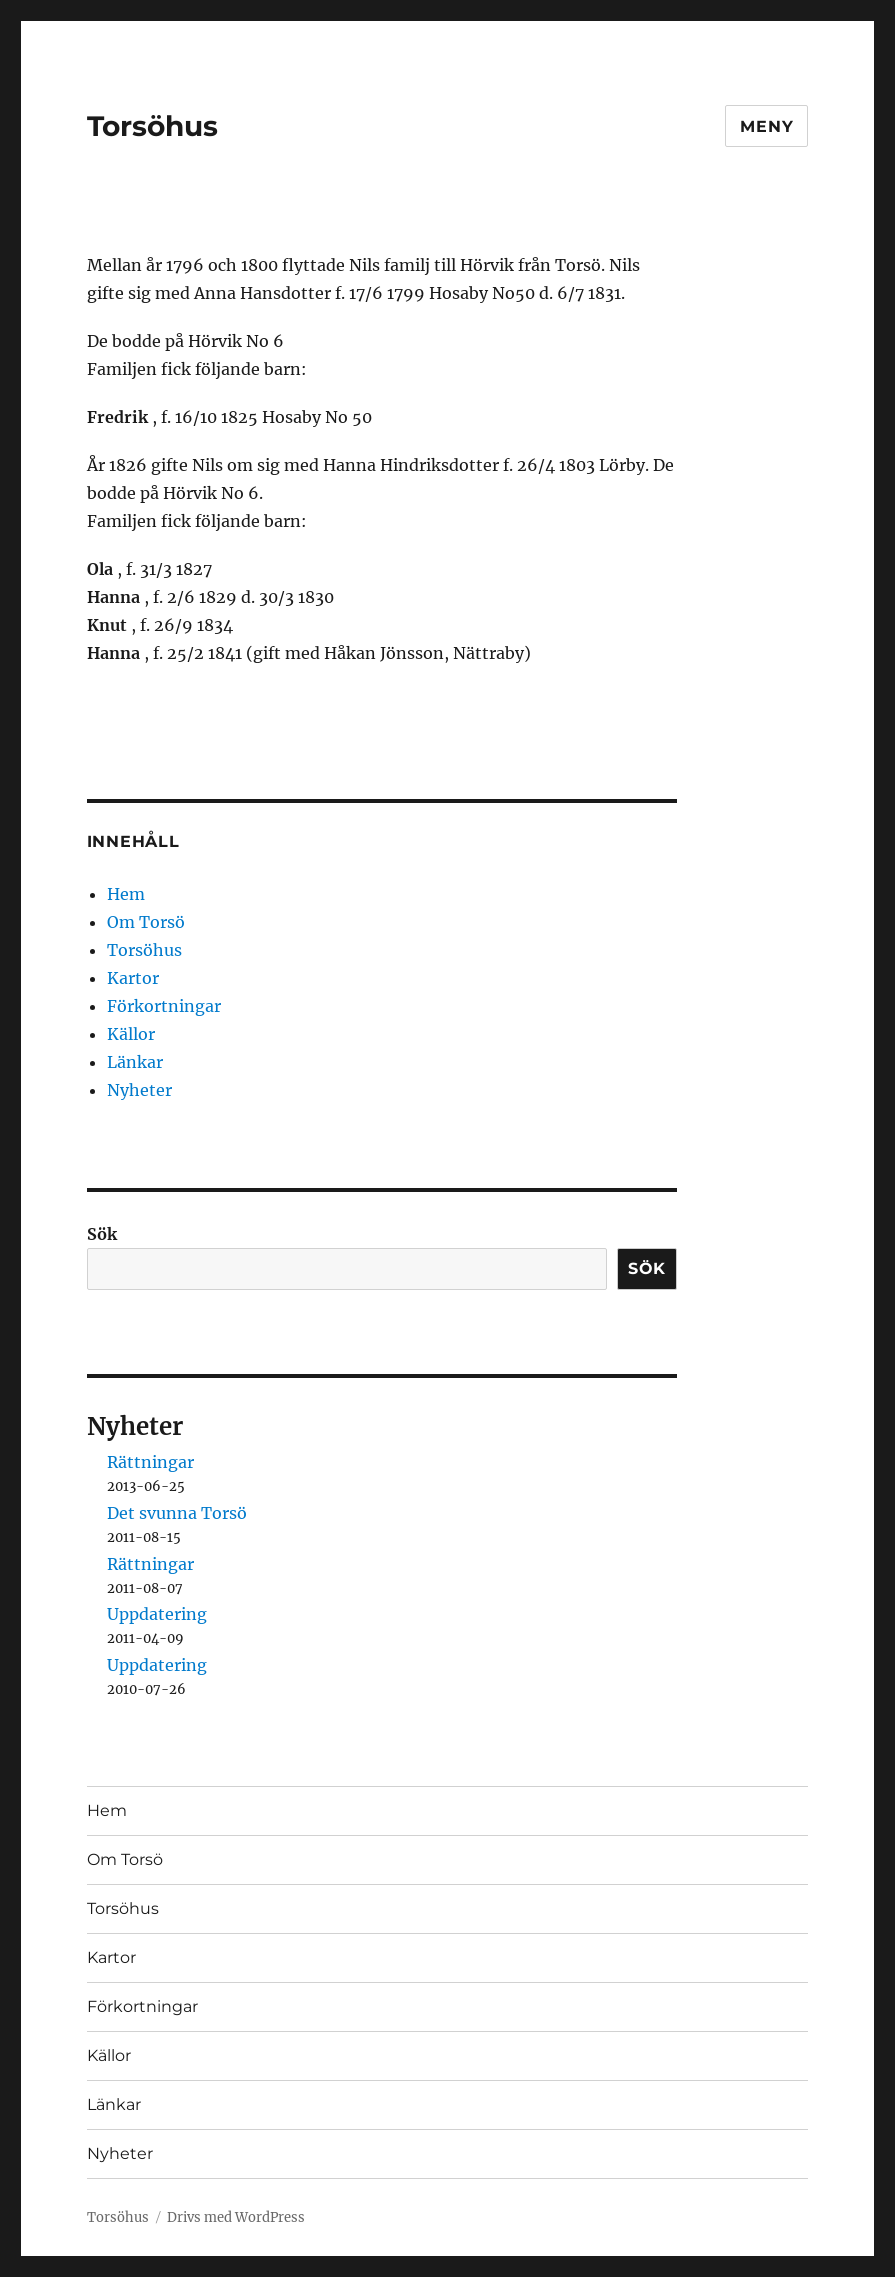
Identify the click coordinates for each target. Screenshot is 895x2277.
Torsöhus (152, 126)
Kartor (133, 978)
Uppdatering (157, 1614)
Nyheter (139, 1090)
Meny (766, 126)
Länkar (135, 1062)
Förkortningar (164, 1006)
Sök (102, 1234)
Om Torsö (146, 922)
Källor (131, 1034)
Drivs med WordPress (236, 2217)
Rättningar (150, 1462)
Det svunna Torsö (177, 1513)
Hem (126, 894)
